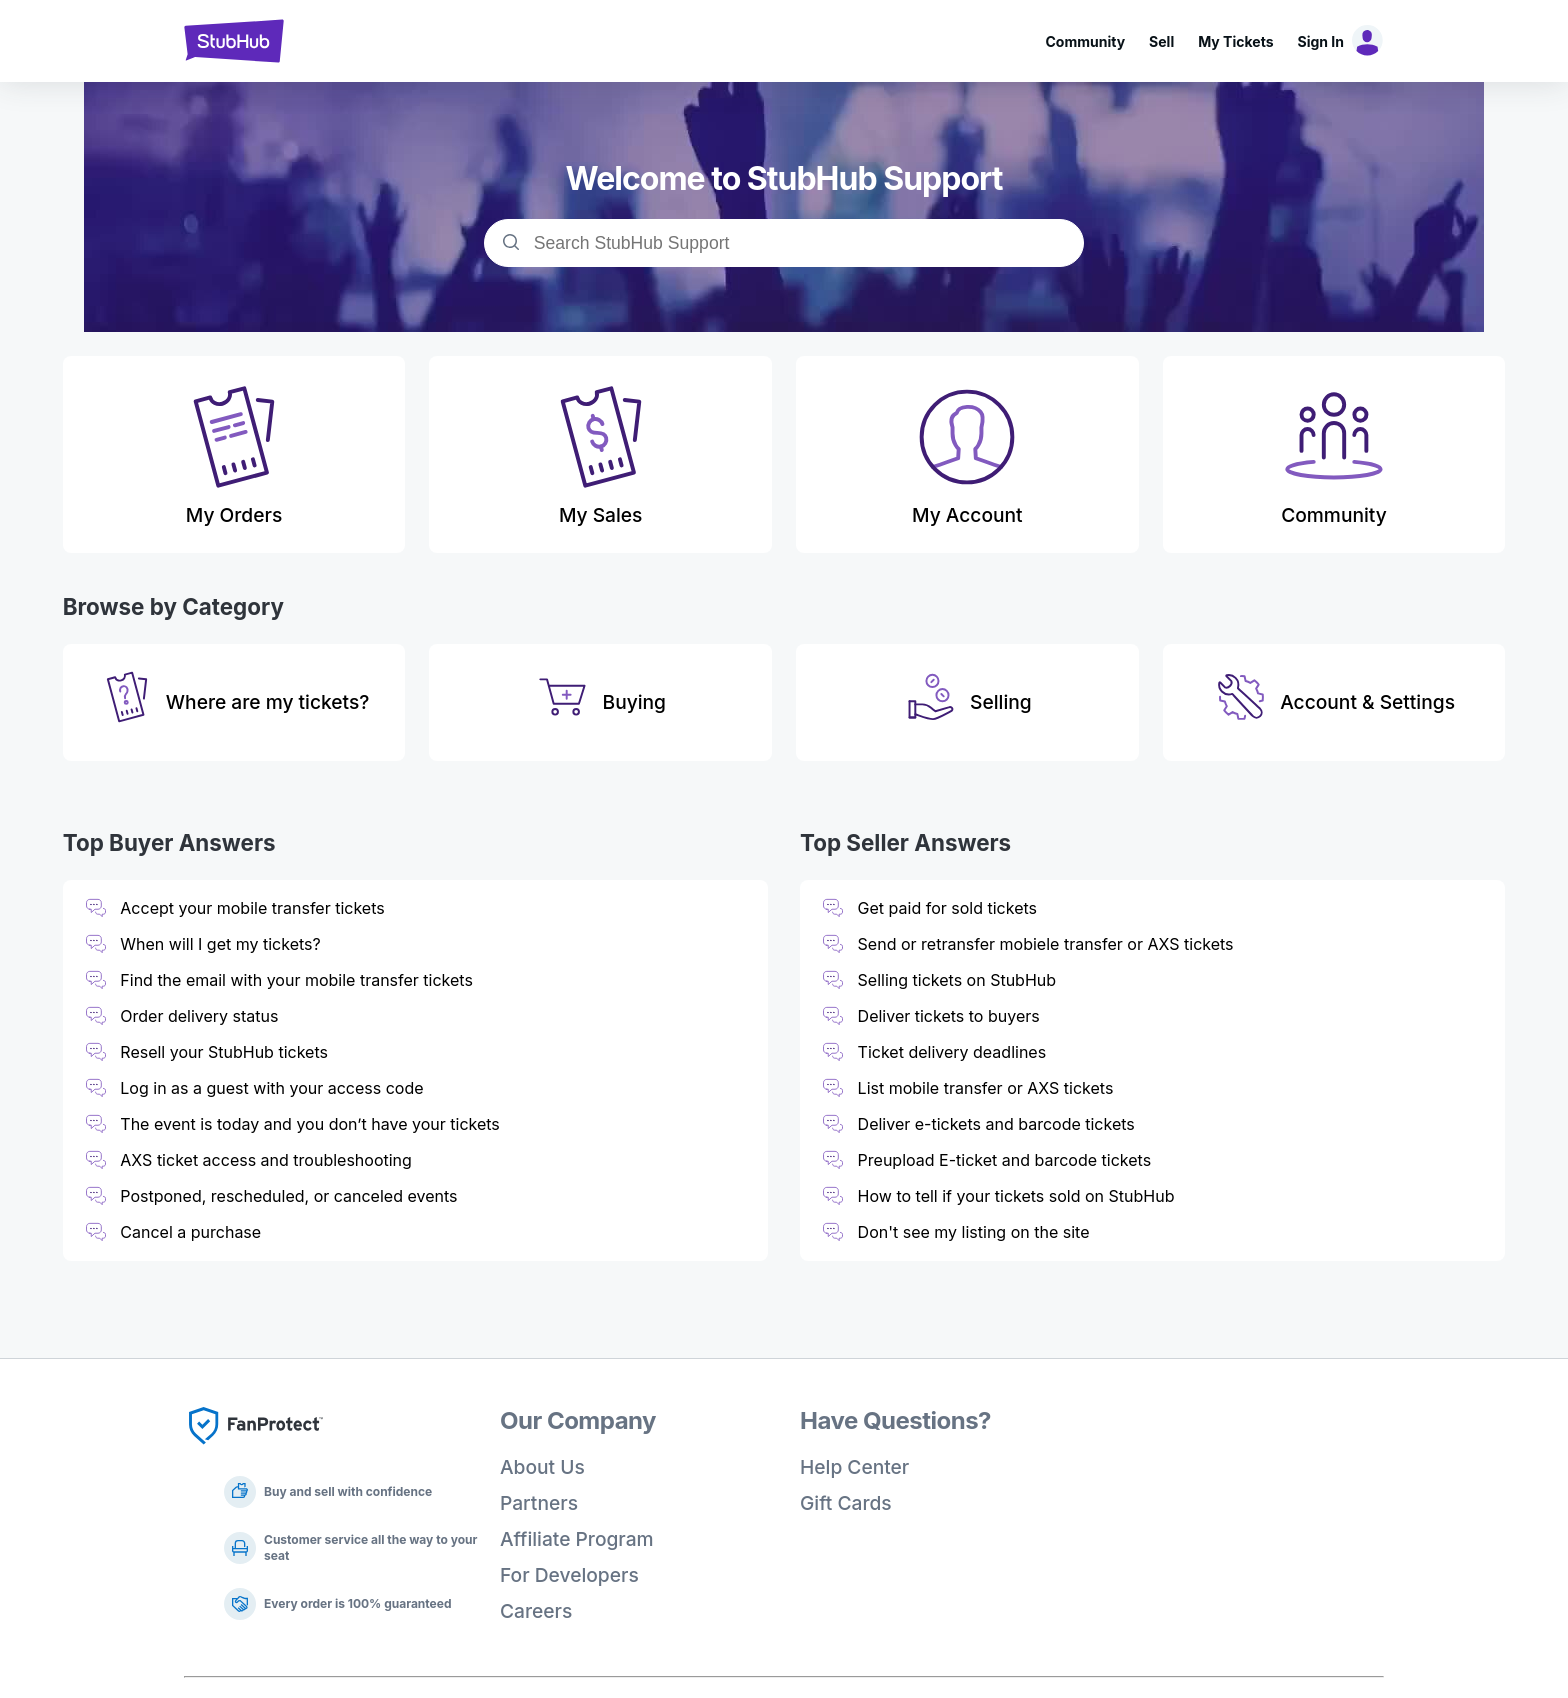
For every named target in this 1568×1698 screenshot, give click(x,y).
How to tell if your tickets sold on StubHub (1016, 1196)
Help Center (854, 1467)
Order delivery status (199, 1016)
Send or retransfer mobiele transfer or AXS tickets (1048, 944)
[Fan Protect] (256, 1450)
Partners (539, 1503)
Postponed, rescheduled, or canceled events (288, 1196)
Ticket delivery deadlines (952, 1052)
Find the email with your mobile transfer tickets (296, 980)
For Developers (569, 1575)
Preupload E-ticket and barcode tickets (1005, 1160)
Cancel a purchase (190, 1232)
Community (1085, 41)
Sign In (1321, 41)
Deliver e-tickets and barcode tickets (996, 1124)
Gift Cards (846, 1503)
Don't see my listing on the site (974, 1232)
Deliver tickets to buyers (949, 1016)
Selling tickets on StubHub (957, 980)
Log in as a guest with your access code (271, 1088)
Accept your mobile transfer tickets (252, 908)
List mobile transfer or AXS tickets (986, 1088)
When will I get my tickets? (220, 944)
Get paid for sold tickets (947, 908)
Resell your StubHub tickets (224, 1052)
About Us (542, 1467)
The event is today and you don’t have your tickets (310, 1124)
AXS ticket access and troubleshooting (266, 1160)
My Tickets (1235, 41)
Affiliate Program (577, 1539)
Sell (1161, 41)
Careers (536, 1611)
